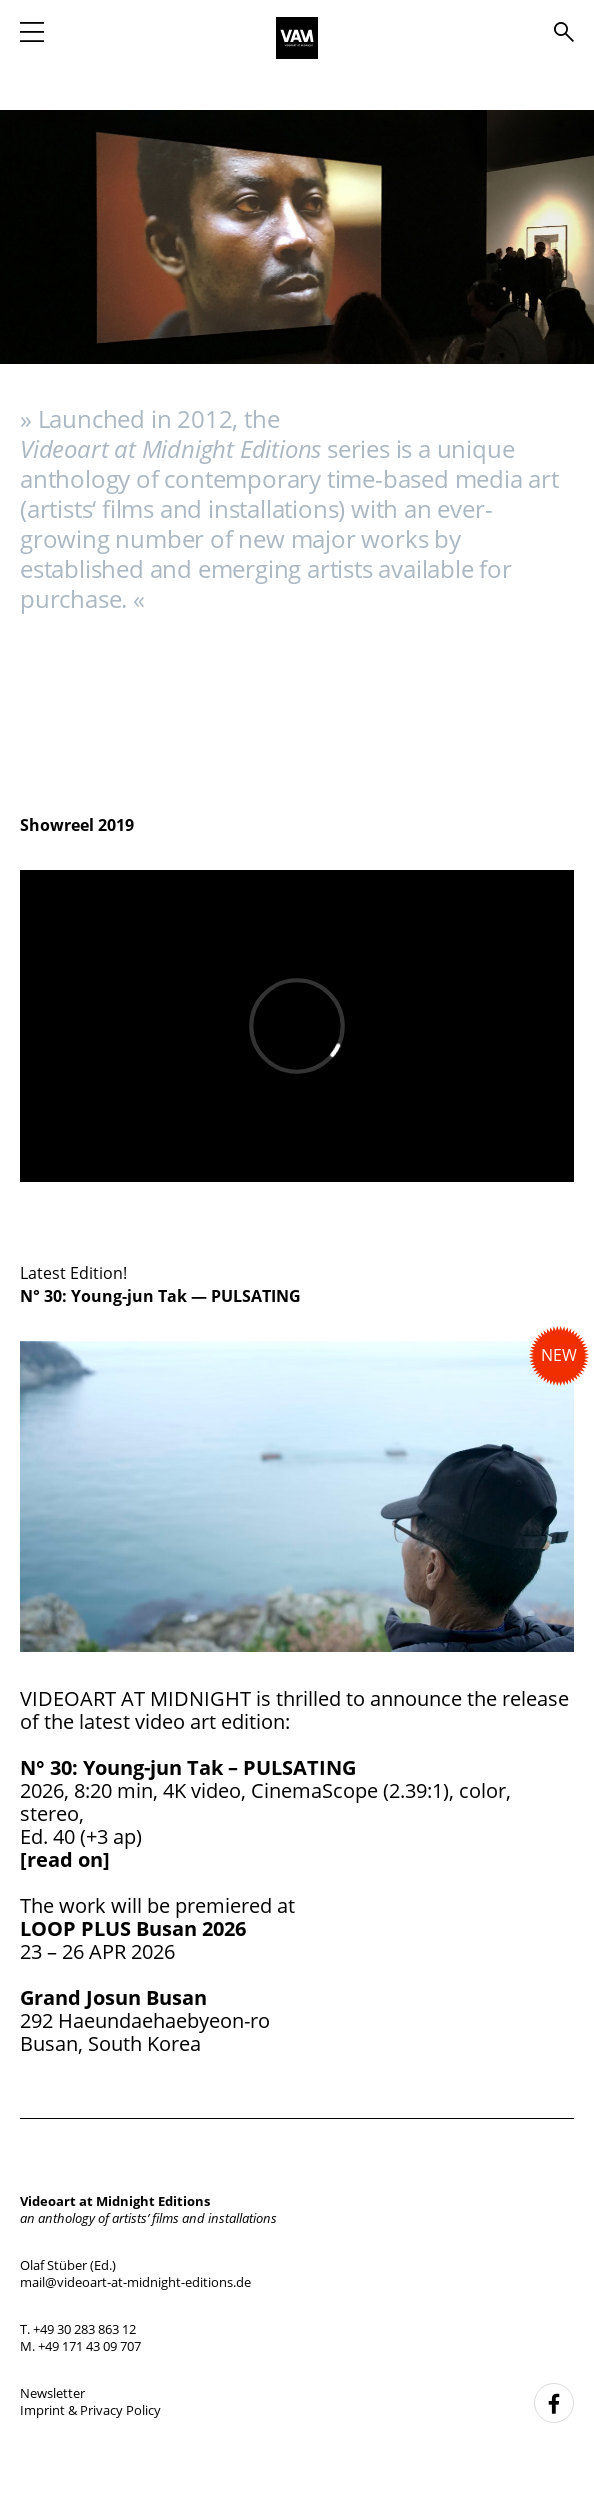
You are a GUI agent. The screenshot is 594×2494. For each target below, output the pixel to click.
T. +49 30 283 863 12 (78, 2329)
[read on (61, 1859)
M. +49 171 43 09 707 (80, 2346)
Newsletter (52, 2393)
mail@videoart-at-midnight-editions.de (135, 2282)
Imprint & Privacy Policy (90, 2410)
